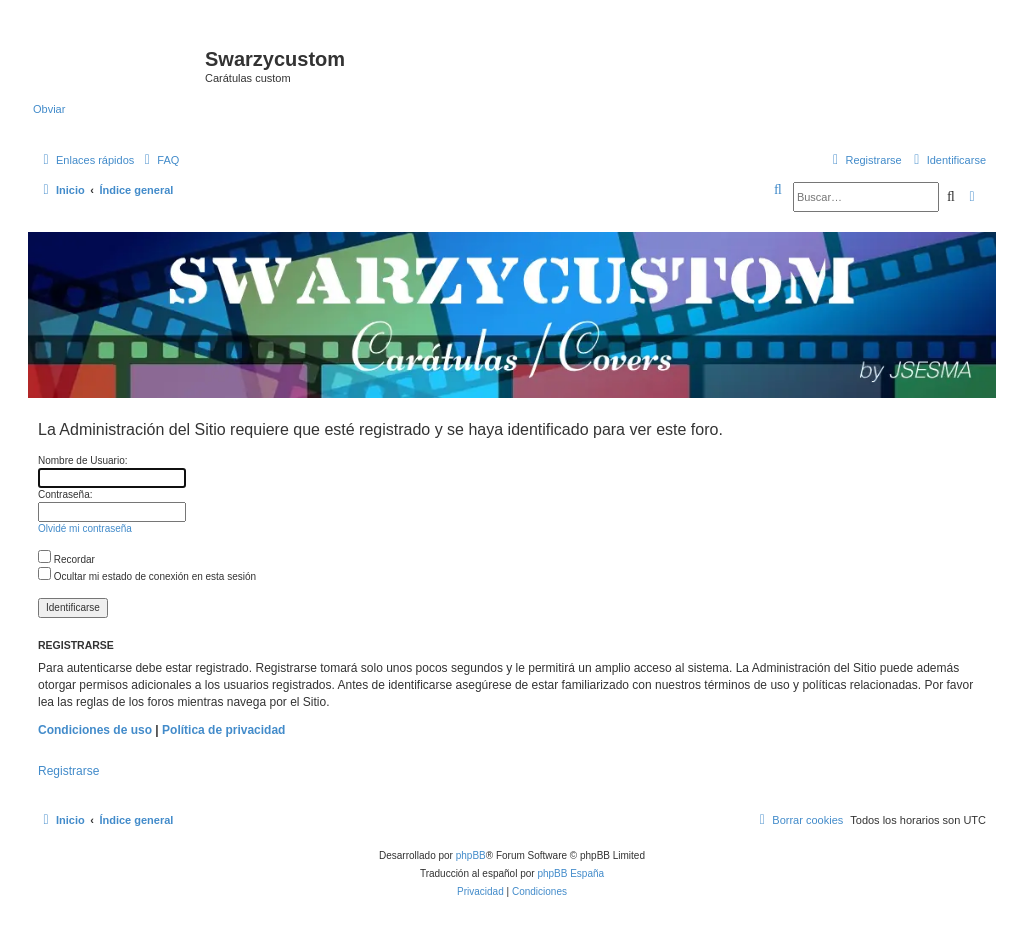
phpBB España (570, 873)
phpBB (471, 855)
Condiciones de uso (95, 730)
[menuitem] (159, 160)
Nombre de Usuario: (82, 460)
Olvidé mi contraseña (85, 528)
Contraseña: (65, 494)
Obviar (49, 109)
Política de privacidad (223, 730)
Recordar (66, 559)
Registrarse (68, 771)
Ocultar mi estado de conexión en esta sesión (147, 576)
